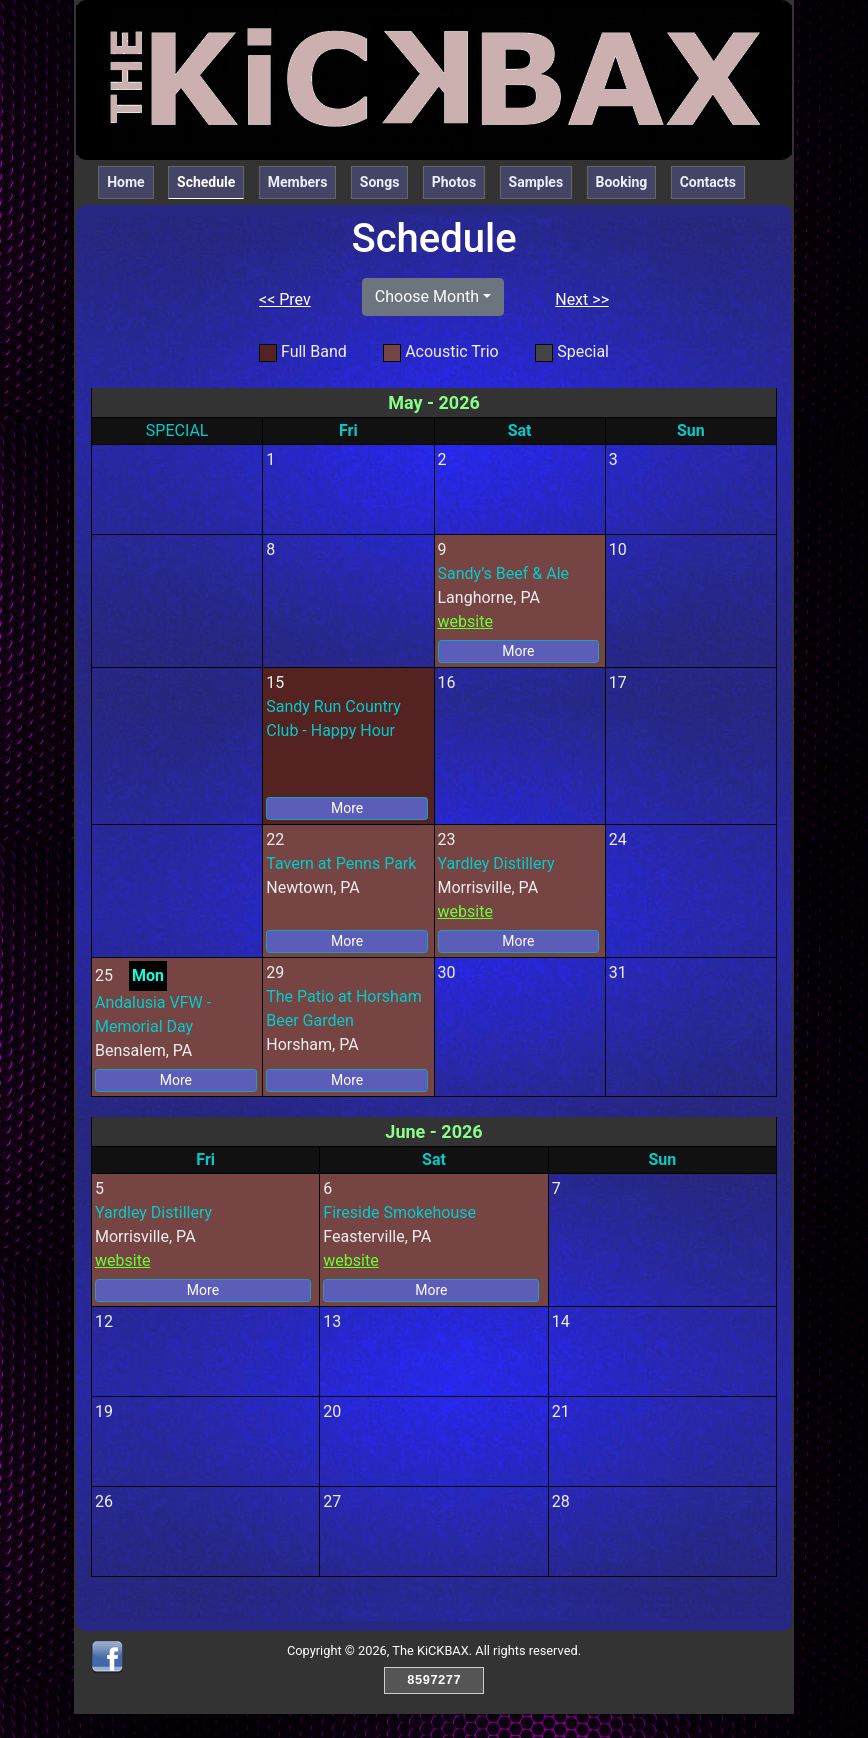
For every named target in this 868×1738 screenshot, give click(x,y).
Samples (536, 182)
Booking (622, 182)
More (518, 651)
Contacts (708, 182)
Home (125, 182)
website (465, 621)
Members (298, 182)
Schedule (210, 180)
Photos (454, 182)
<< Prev (285, 299)
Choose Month (427, 296)
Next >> (582, 299)
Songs (380, 182)
